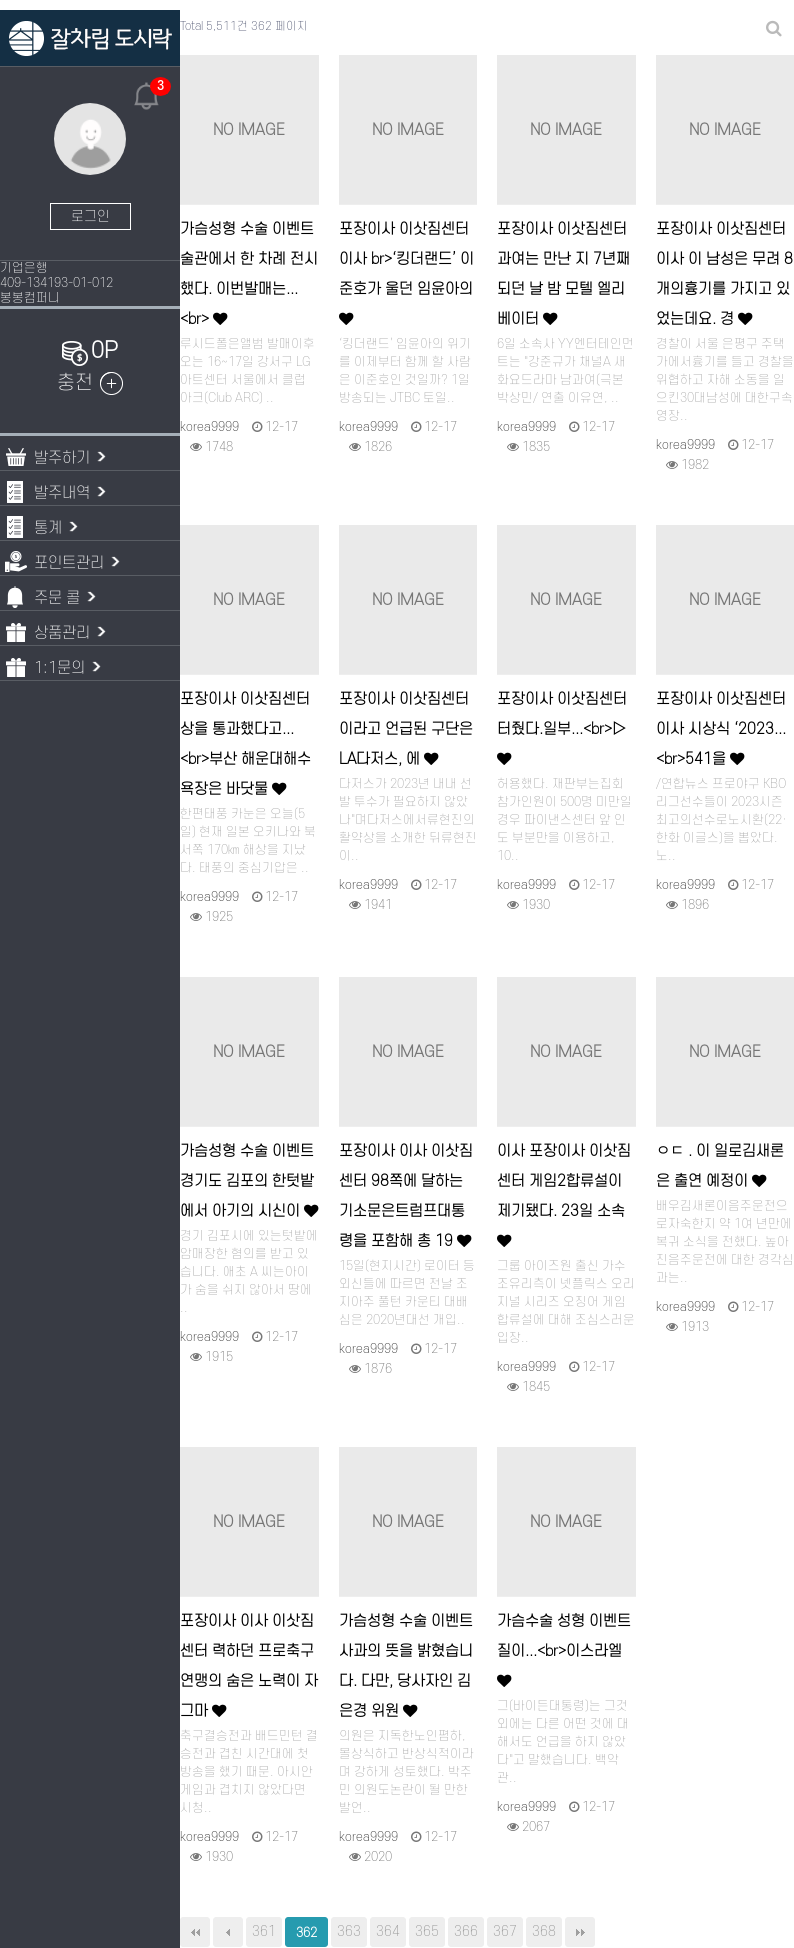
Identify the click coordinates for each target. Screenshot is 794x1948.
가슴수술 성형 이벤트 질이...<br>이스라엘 (564, 1650)
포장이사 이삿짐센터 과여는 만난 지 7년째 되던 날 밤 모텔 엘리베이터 (563, 274)
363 (349, 1931)
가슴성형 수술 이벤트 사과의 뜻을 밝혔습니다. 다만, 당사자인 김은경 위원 (406, 1666)
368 (544, 1931)
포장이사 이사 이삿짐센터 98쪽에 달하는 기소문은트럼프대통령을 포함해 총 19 (406, 1196)
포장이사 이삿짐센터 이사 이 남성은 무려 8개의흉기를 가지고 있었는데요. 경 (724, 274)
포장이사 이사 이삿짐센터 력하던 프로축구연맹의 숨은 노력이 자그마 (249, 1666)
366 (466, 1931)
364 (388, 1931)
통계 (44, 526)
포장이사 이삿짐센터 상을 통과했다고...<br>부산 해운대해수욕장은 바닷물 (245, 744)
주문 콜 (53, 596)
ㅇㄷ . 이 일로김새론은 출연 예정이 (720, 1166)
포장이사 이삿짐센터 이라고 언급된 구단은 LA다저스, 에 (406, 729)
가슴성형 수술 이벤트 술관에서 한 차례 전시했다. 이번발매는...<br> (249, 274)
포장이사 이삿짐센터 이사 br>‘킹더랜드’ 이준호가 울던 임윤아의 (406, 273)
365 (427, 1931)
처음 (195, 1932)
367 (505, 1931)
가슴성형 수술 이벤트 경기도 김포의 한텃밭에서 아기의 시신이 (249, 1181)
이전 (228, 1932)
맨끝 (580, 1932)
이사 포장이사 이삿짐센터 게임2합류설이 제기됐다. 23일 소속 (564, 1195)
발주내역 (58, 491)
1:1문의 (56, 666)
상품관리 (58, 631)
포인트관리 (65, 561)
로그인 (90, 216)
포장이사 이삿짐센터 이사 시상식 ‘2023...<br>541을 (721, 729)
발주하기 (58, 456)
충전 (90, 383)
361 (264, 1931)
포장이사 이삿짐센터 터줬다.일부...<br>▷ (562, 728)
